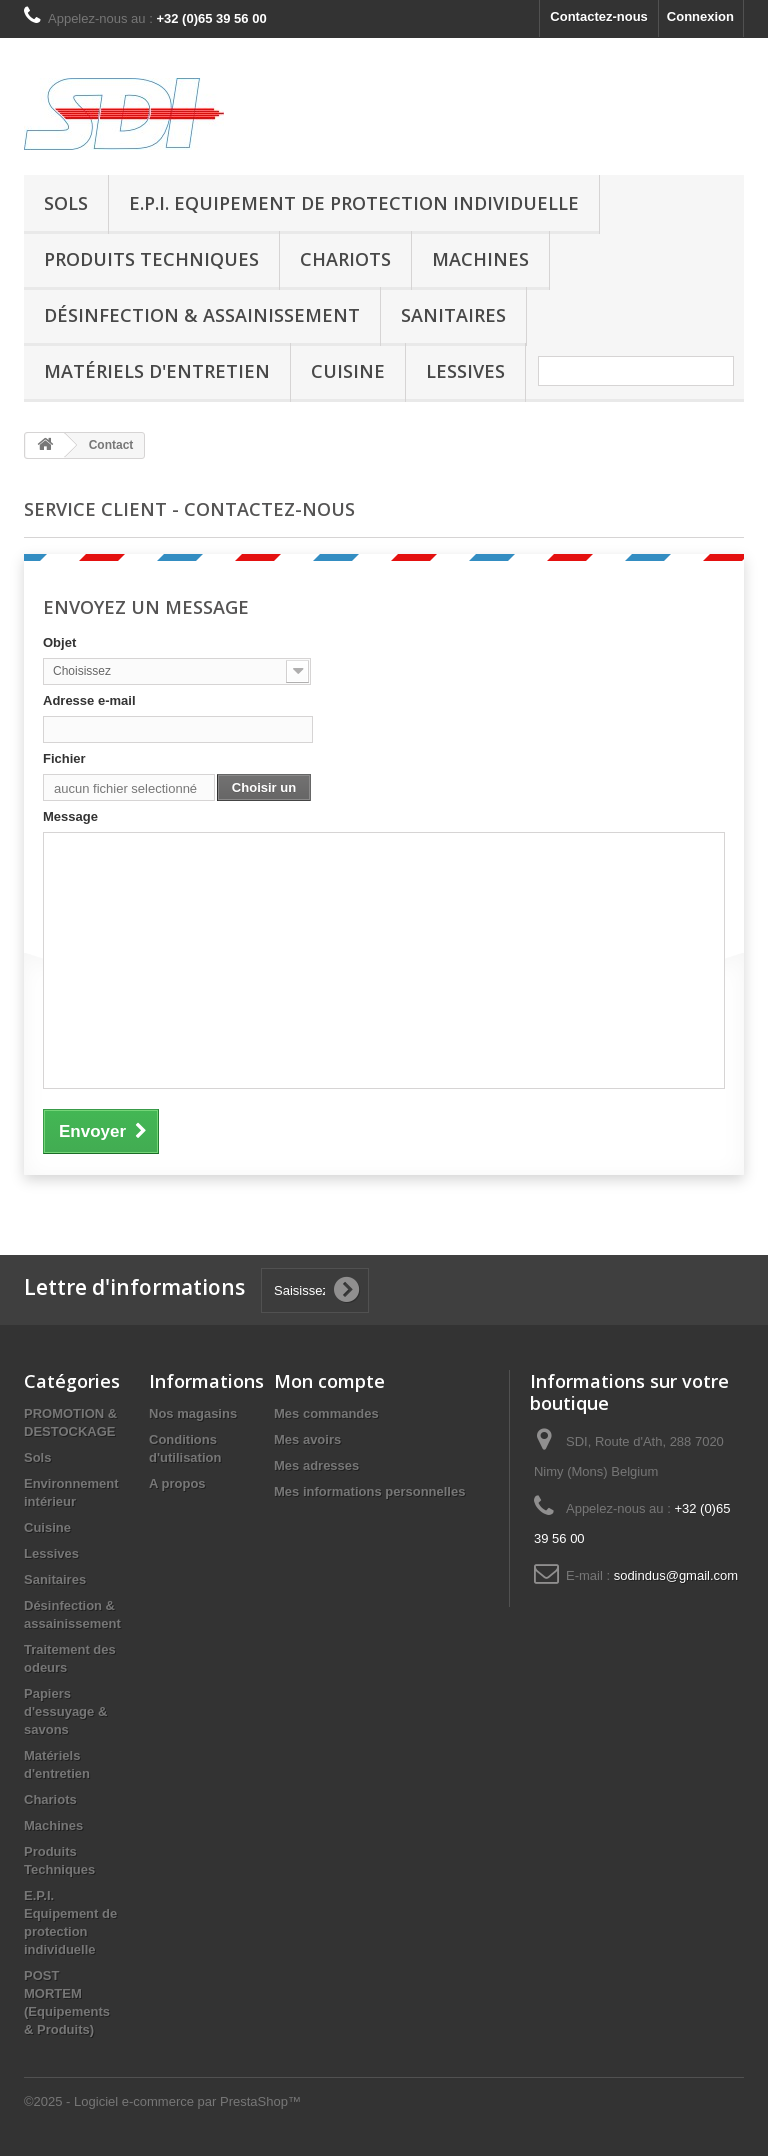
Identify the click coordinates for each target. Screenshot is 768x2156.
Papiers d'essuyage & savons (65, 1711)
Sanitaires (453, 315)
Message (70, 816)
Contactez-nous (599, 16)
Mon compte (329, 1381)
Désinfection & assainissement (202, 315)
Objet (59, 642)
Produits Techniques (151, 259)
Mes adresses (316, 1465)
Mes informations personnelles (369, 1491)
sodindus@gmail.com (676, 1575)
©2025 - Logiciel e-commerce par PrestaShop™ (162, 2101)
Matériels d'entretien (157, 371)
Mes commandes (326, 1413)
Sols (66, 203)
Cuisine (348, 371)
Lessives (465, 371)
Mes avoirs (307, 1439)
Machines (480, 259)
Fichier (64, 758)
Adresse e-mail (89, 700)
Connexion (700, 16)
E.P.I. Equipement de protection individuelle (354, 203)
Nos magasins (193, 1413)
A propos (177, 1483)
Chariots (345, 259)
